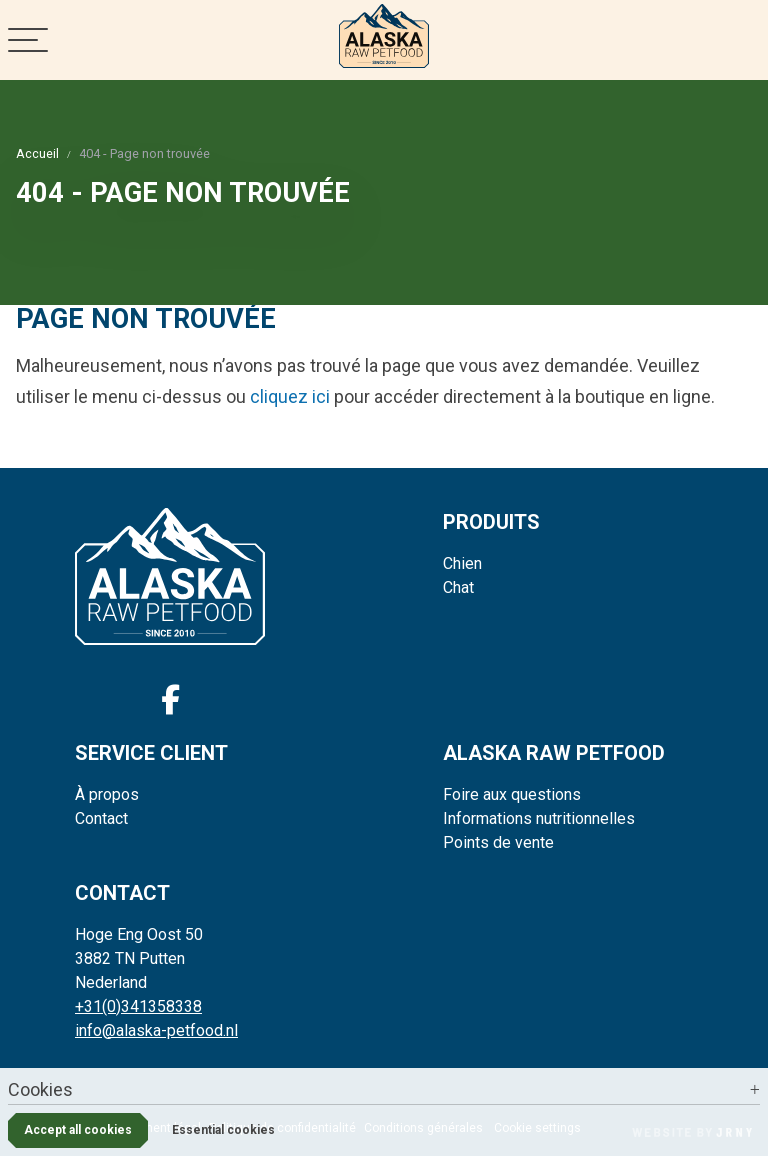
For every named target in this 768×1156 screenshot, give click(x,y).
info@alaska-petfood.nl (156, 1030)
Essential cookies (223, 1130)
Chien (462, 563)
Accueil (37, 153)
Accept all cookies (78, 1130)
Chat (458, 587)
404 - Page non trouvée (144, 153)
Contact (101, 818)
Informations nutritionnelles (539, 818)
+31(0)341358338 (138, 1006)
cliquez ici (290, 396)
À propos (107, 794)
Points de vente (498, 842)
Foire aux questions (512, 794)
